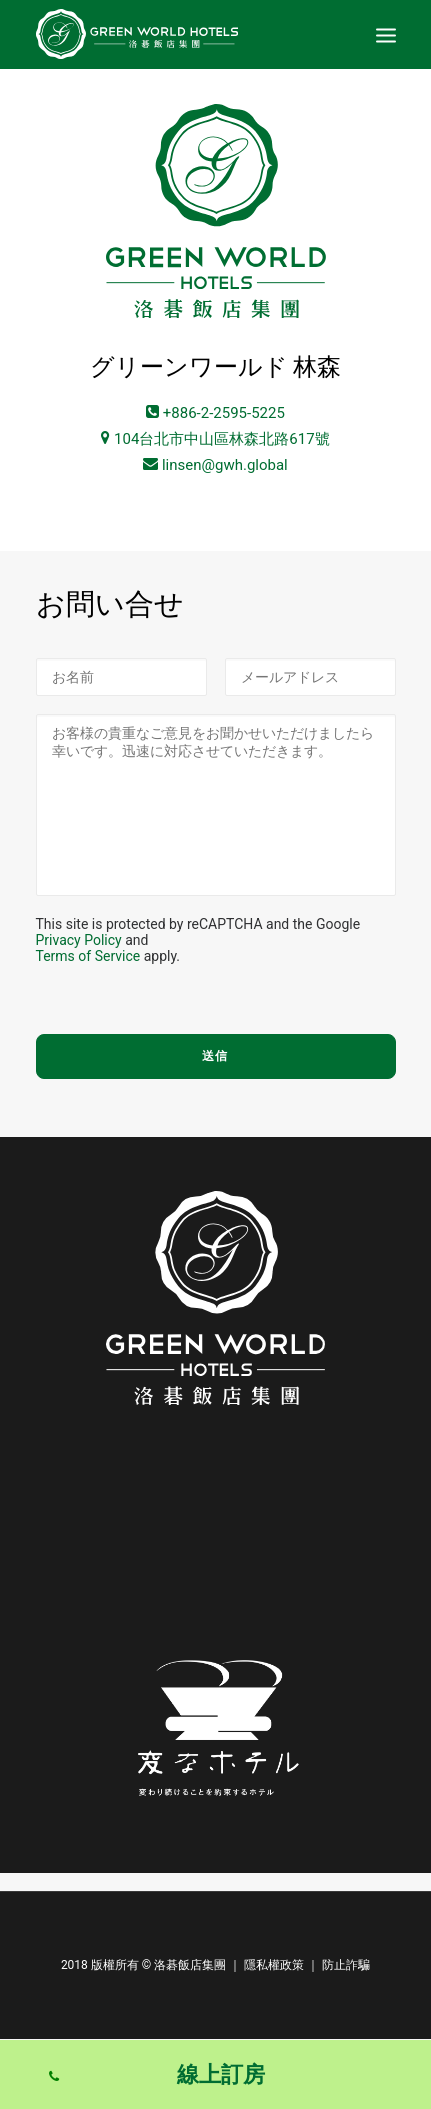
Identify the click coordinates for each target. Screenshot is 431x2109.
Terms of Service (88, 956)
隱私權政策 (274, 1965)
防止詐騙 (346, 1965)
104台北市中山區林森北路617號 (215, 439)
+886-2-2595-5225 (215, 413)
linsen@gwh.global (215, 465)
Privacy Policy (79, 940)
